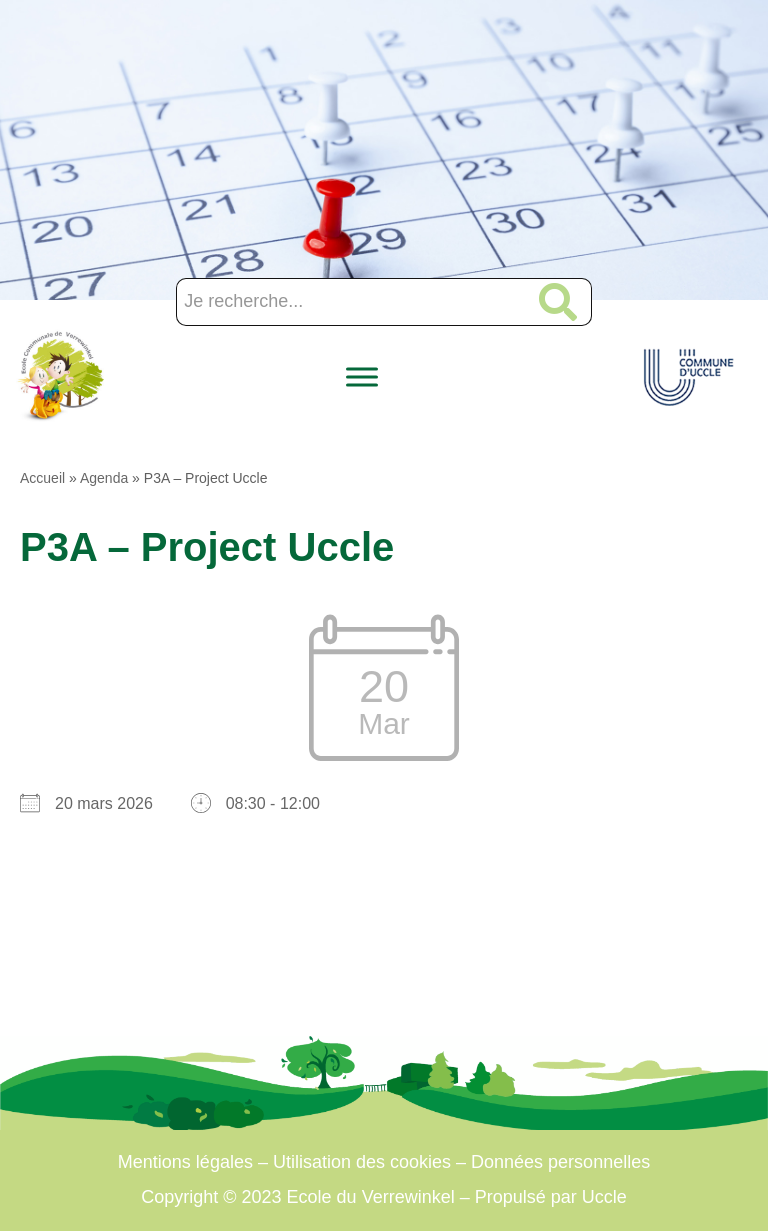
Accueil (42, 478)
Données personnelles (560, 1162)
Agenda (104, 478)
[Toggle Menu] (362, 376)
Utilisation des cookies (362, 1162)
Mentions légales (185, 1162)
